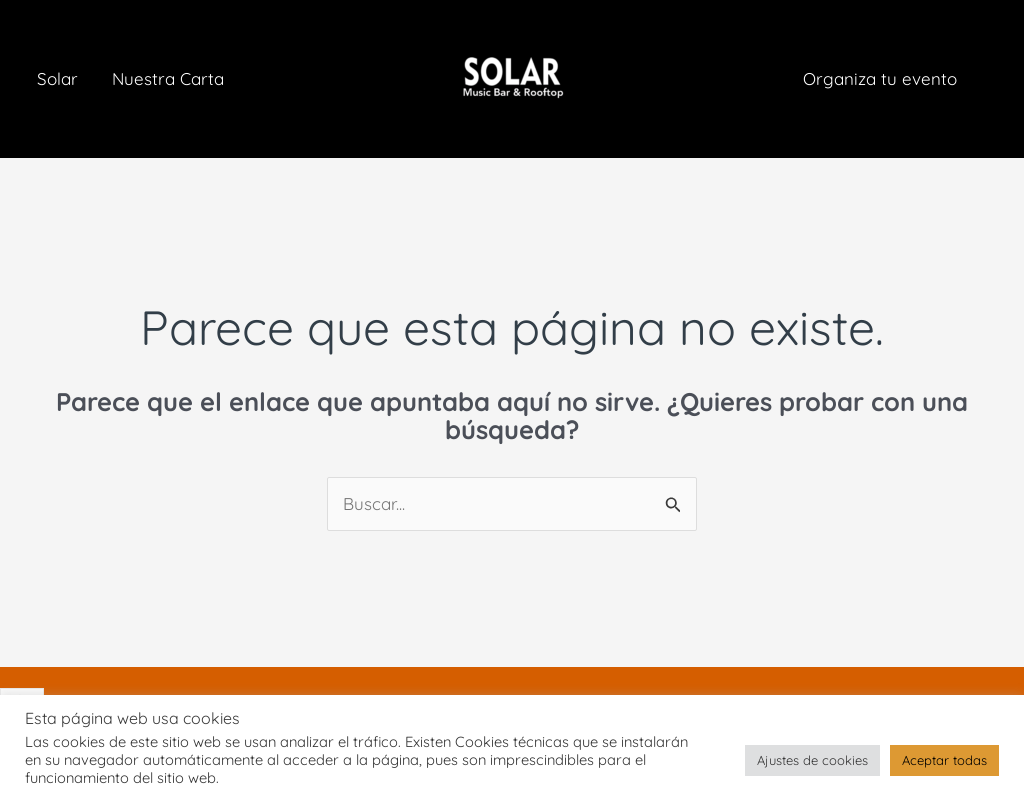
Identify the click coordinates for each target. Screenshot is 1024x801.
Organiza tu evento (880, 78)
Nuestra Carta (168, 78)
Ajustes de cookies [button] (812, 760)
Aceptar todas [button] (944, 760)
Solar (57, 78)
